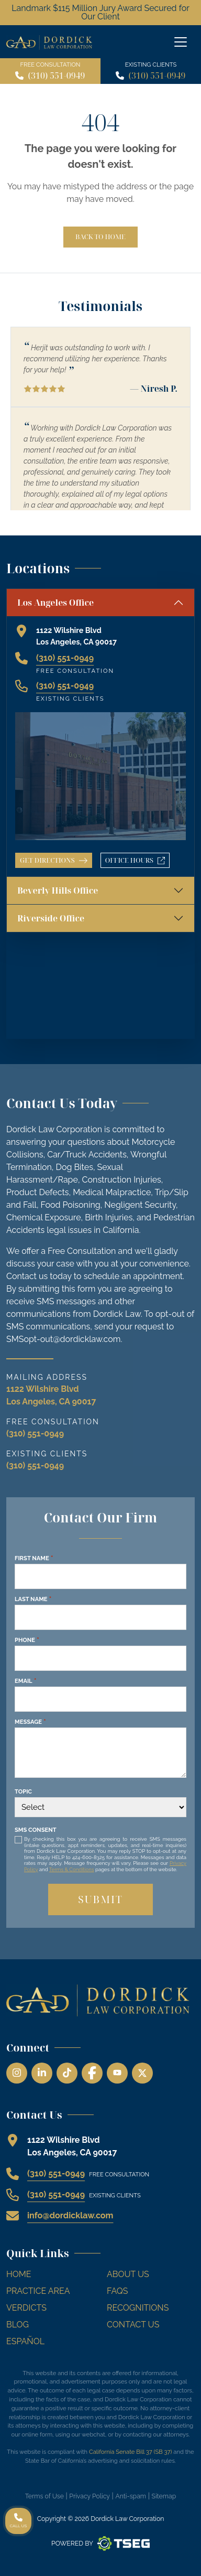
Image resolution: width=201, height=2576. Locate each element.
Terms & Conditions (71, 1869)
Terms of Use (44, 2496)
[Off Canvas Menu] (180, 42)
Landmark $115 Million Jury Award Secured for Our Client (100, 12)
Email (25, 1681)
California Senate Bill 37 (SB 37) (130, 2451)
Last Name (33, 1599)
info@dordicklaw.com (70, 2215)
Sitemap (163, 2496)
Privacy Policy (89, 2496)
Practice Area (38, 2291)
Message (30, 1721)
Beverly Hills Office (57, 890)
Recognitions (138, 2308)
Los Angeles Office (55, 602)
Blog (17, 2325)
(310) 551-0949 (56, 75)
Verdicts (26, 2308)
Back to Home (100, 236)
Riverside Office (50, 918)
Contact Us (133, 2325)
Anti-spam (130, 2496)
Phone (27, 1640)
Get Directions (53, 860)
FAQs (117, 2291)
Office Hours (137, 861)
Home (18, 2274)
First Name (34, 1558)
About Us (128, 2274)
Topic (23, 1791)
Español (25, 2341)
